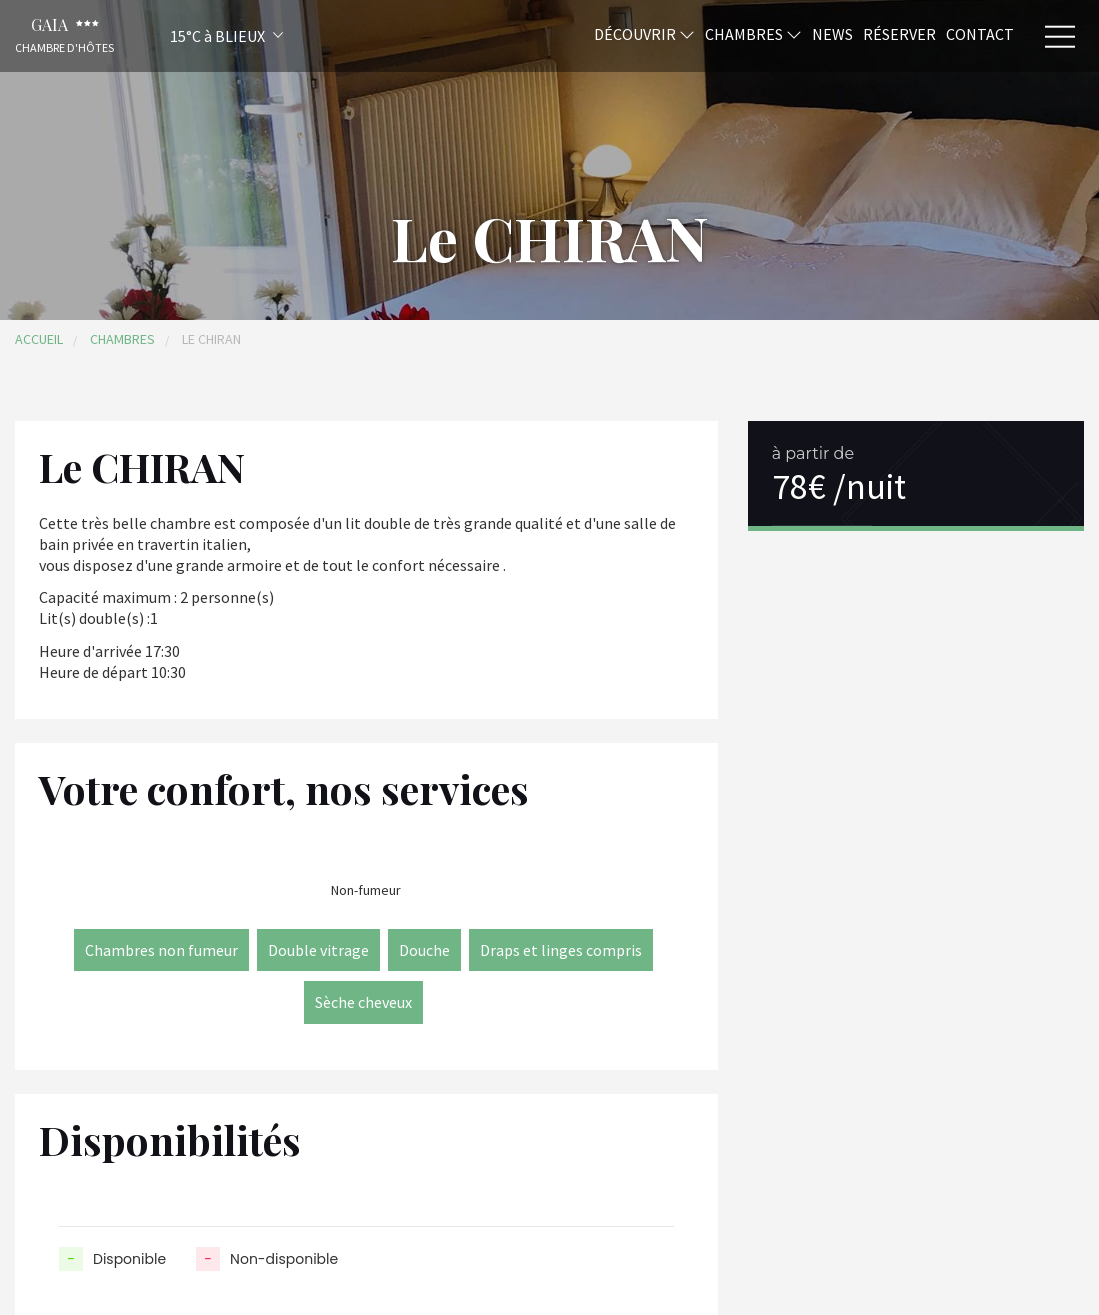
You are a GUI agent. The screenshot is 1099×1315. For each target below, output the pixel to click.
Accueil (39, 339)
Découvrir (644, 33)
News (832, 33)
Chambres (753, 33)
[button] (200, 35)
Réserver (899, 33)
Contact (980, 33)
